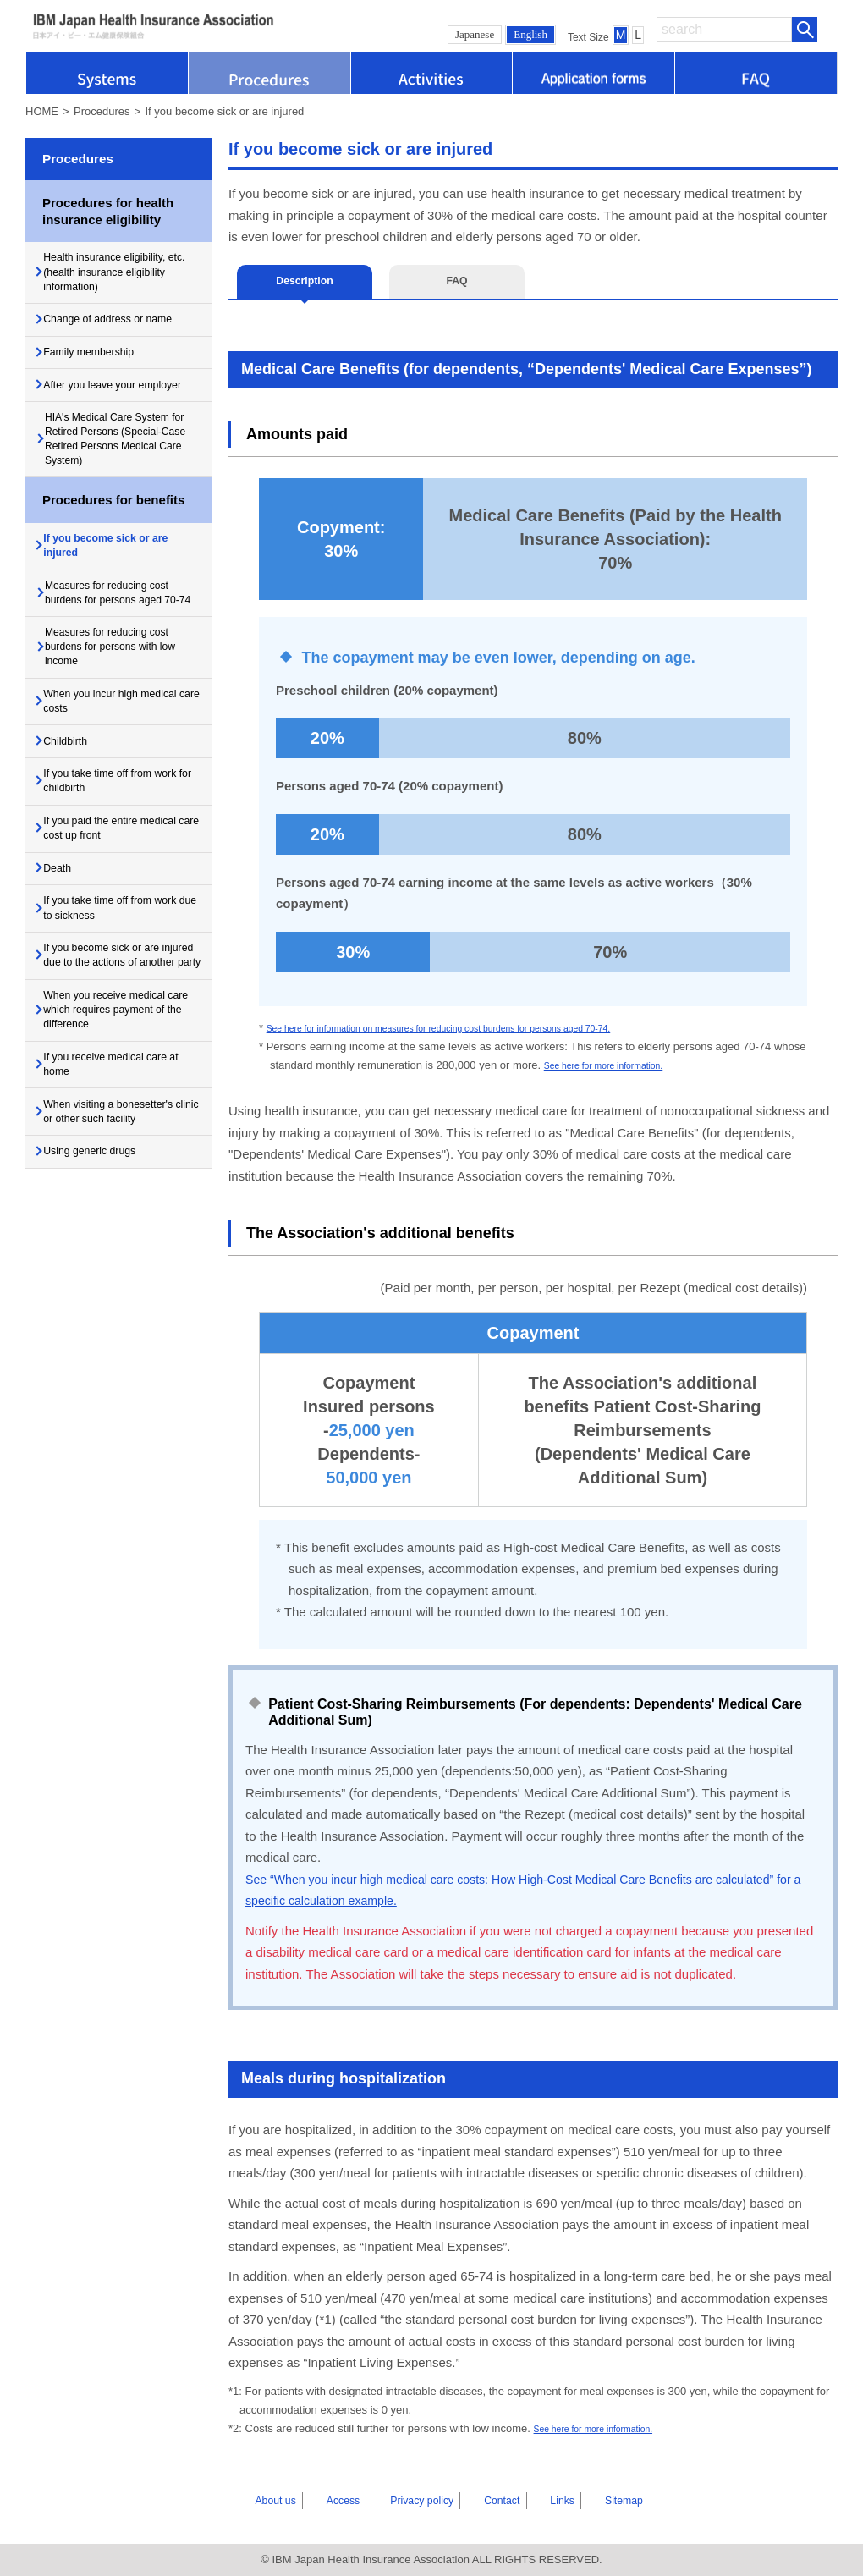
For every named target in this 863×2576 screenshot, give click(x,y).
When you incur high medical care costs (105, 801)
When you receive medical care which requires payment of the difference (120, 1173)
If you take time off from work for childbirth (112, 893)
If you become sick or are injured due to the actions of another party (123, 1102)
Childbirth (76, 847)
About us (298, 2500)
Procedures (101, 111)
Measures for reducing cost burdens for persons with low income (128, 740)
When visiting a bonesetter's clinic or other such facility (125, 1290)
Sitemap (582, 2500)
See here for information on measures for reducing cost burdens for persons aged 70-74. (482, 1027)
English (530, 34)
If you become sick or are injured (122, 612)
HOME (41, 111)
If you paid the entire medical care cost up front (118, 948)
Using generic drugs (104, 1336)
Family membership (102, 369)
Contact (489, 2500)
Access (353, 2500)
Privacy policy (420, 2500)
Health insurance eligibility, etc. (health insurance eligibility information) (120, 276)
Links (535, 2500)
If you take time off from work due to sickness (112, 1040)
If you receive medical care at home (121, 1236)
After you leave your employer (104, 414)
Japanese (474, 34)
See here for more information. (618, 1065)
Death (66, 993)
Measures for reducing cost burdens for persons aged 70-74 (128, 673)
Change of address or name (124, 331)
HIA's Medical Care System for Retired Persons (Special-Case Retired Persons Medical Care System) (128, 491)
